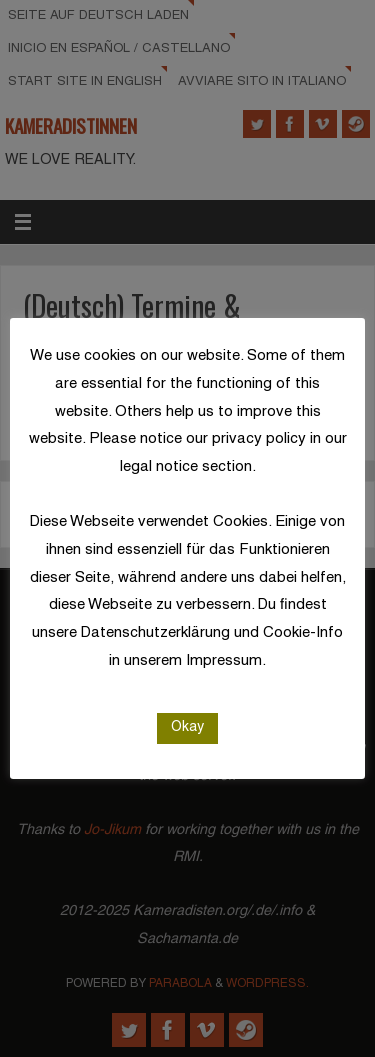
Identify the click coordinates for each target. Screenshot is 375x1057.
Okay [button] (187, 727)
